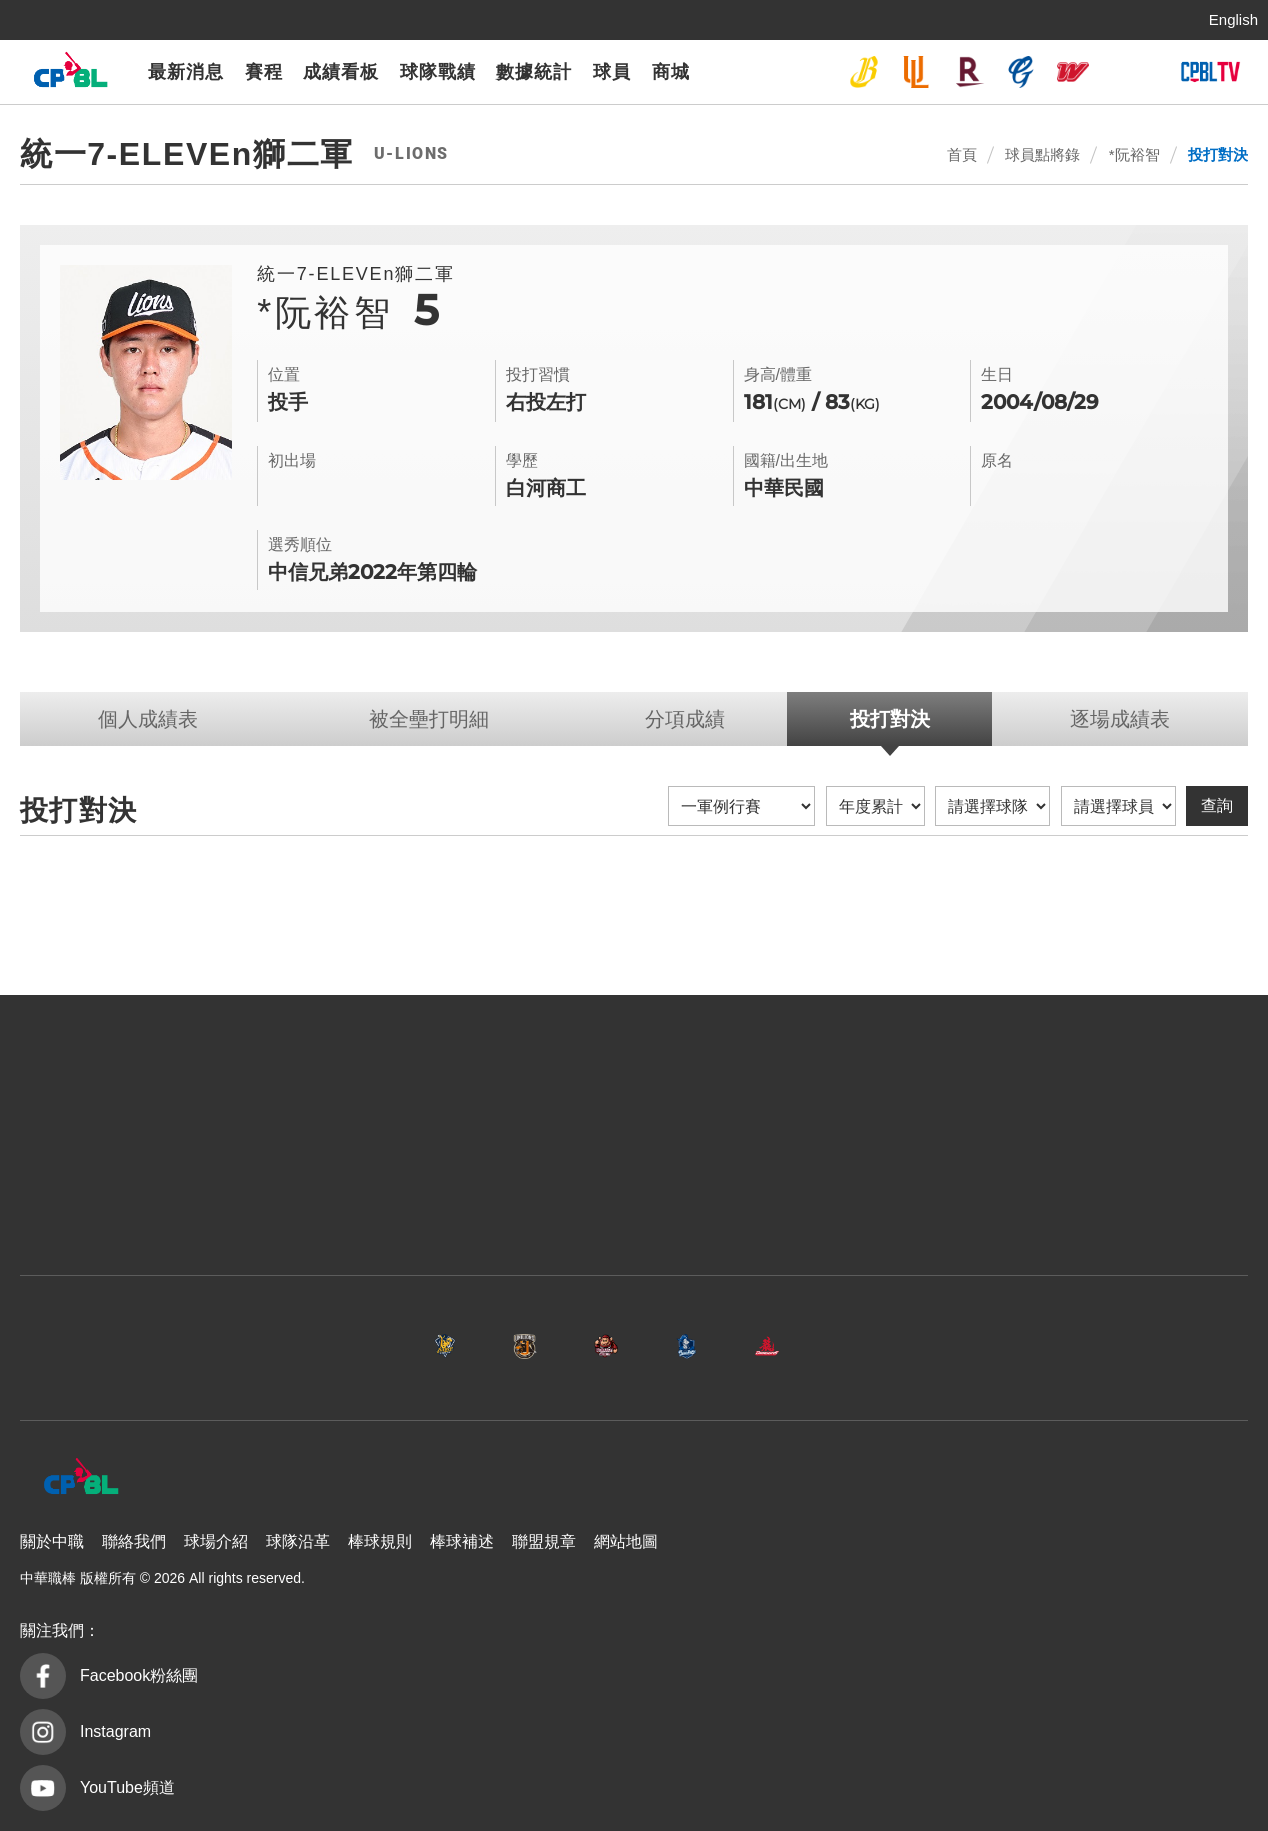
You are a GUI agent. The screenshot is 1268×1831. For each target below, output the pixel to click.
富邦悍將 (1021, 72)
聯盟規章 (544, 1541)
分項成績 (685, 719)
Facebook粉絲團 (139, 1675)
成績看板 (341, 72)
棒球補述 (462, 1541)
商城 (671, 72)
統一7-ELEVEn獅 (916, 72)
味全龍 (1073, 72)
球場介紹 (216, 1541)
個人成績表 (148, 719)
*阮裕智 (1134, 154)
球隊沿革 (298, 1541)
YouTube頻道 (127, 1787)
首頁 (962, 154)
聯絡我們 (134, 1541)
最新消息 (186, 72)
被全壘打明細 (429, 719)
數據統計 (534, 72)
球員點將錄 (1042, 154)
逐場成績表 (1120, 719)
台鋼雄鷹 (1125, 72)
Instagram (115, 1731)
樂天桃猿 (969, 72)
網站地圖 (626, 1541)
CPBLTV (1210, 72)
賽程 (264, 72)
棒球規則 (380, 1541)
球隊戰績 (438, 72)
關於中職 (52, 1541)
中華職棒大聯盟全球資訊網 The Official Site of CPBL (70, 74)
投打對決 (1218, 154)
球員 (612, 72)
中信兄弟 (864, 72)
